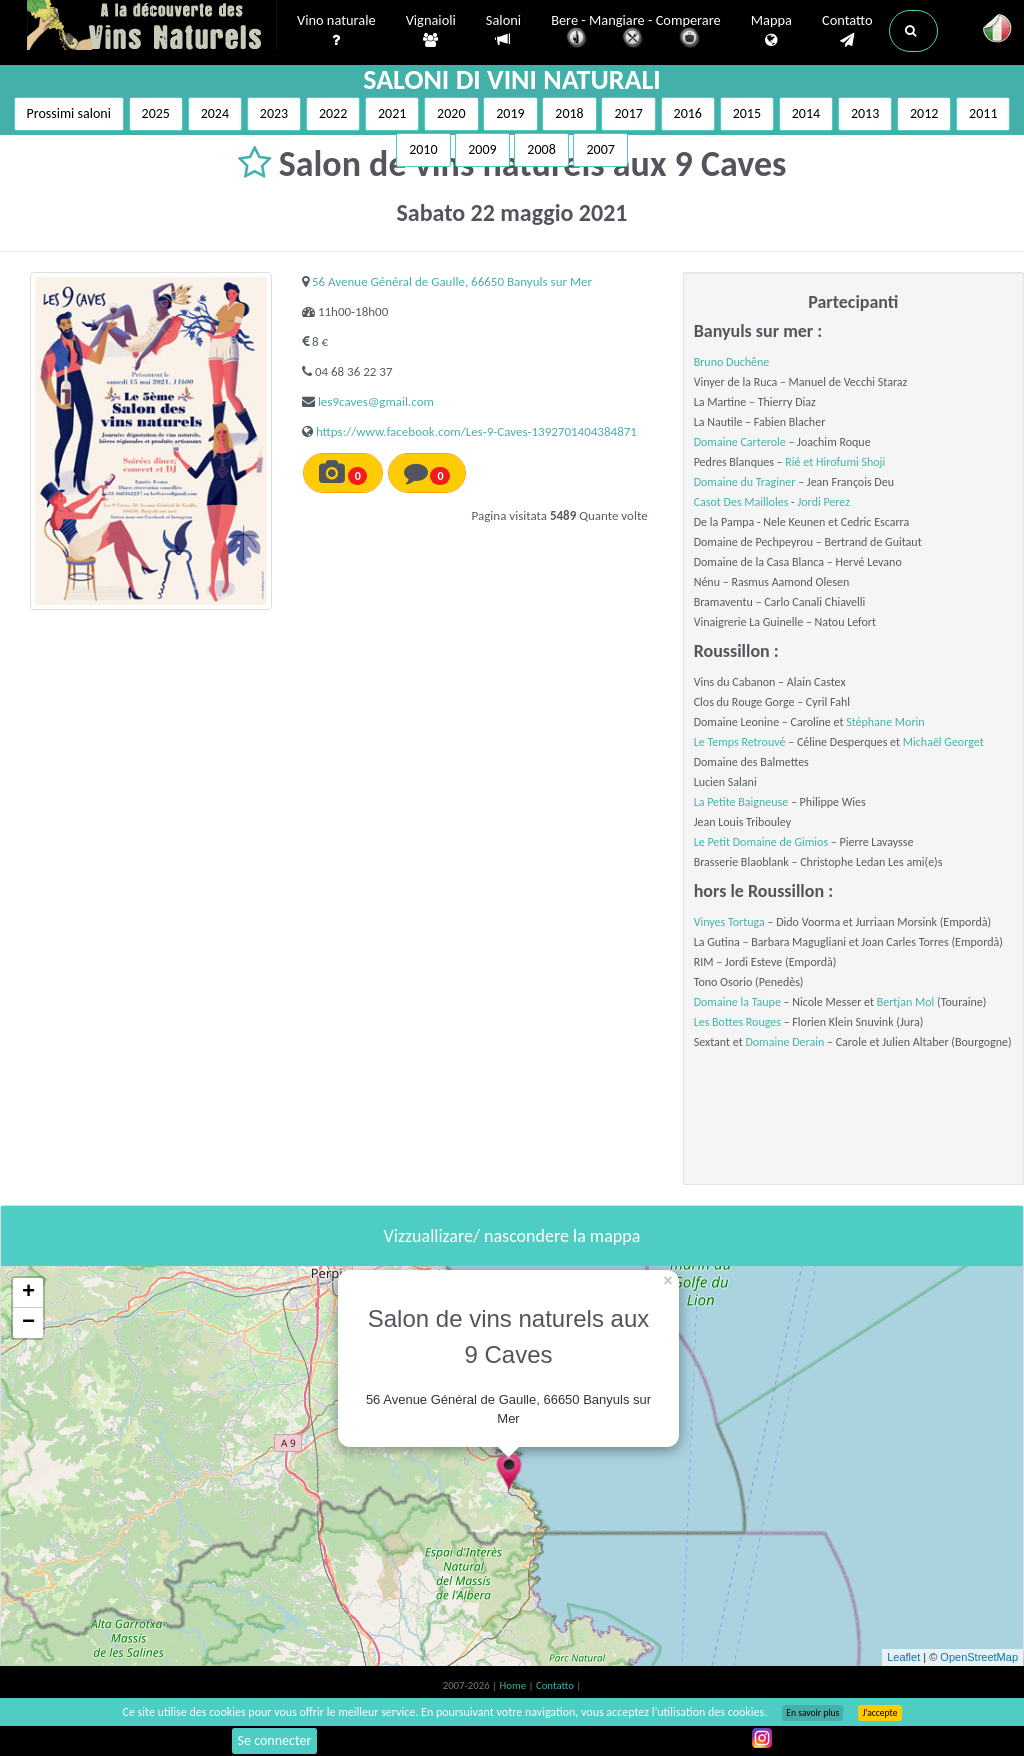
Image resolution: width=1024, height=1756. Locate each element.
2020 (451, 113)
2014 (806, 113)
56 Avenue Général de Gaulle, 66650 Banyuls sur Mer (452, 281)
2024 (215, 113)
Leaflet (903, 1657)
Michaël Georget (943, 742)
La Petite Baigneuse (741, 802)
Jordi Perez (823, 502)
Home (514, 1685)
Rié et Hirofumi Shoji (835, 462)
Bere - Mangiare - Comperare (636, 32)
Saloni (503, 30)
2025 (156, 113)
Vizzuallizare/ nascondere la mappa (512, 1236)
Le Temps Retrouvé (740, 742)
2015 (747, 113)
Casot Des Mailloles (741, 502)
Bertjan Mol (906, 1002)
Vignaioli (431, 31)
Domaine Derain (784, 1042)
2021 (392, 113)
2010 (423, 149)
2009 (482, 149)
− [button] (28, 1323)
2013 (865, 113)
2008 (541, 149)
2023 (274, 113)
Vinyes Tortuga (729, 922)
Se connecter (275, 1740)
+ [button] (28, 1293)
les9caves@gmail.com (376, 401)
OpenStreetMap (979, 1657)
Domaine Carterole (740, 442)
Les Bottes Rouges (737, 1022)
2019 (510, 113)
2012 (924, 113)
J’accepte (879, 1713)
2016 (688, 113)
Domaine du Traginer (745, 482)
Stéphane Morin (885, 722)
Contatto (847, 31)
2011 (983, 113)
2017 (628, 113)
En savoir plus (812, 1713)
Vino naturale (336, 31)
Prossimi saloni (69, 113)
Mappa (771, 31)
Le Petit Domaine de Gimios (761, 842)
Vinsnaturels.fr (152, 27)
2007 (600, 149)
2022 (333, 113)
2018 (569, 113)
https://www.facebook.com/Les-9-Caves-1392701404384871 (476, 431)
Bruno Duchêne (732, 362)
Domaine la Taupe (737, 1002)
